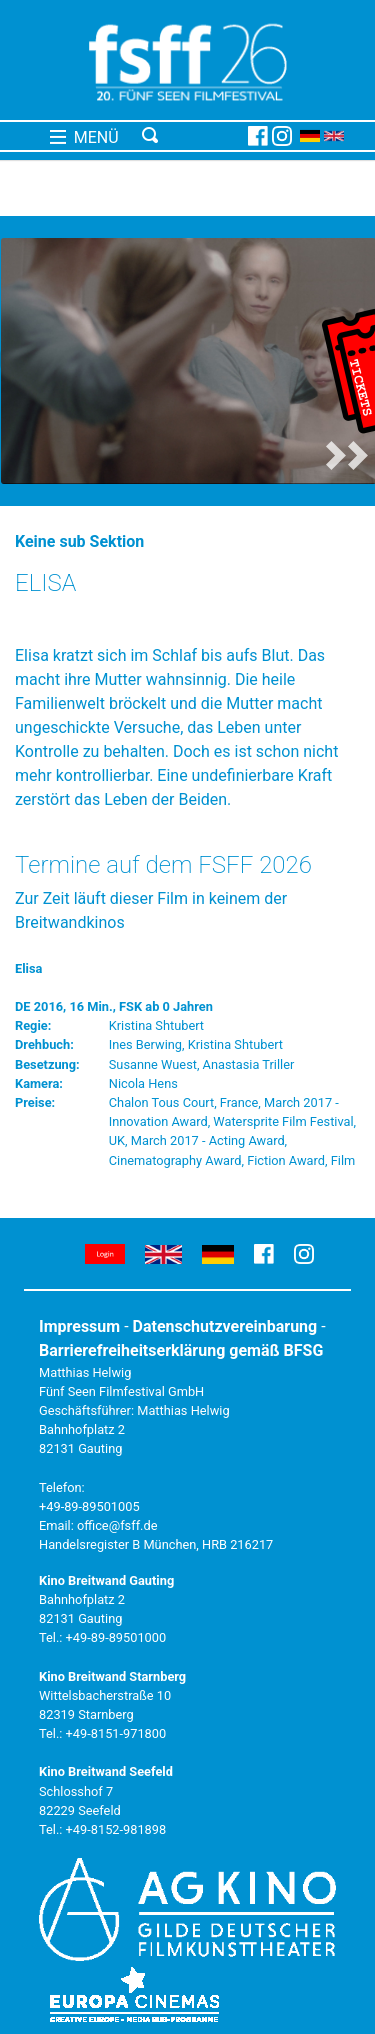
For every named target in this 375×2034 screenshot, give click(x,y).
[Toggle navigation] (191, 136)
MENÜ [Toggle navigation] (84, 137)
